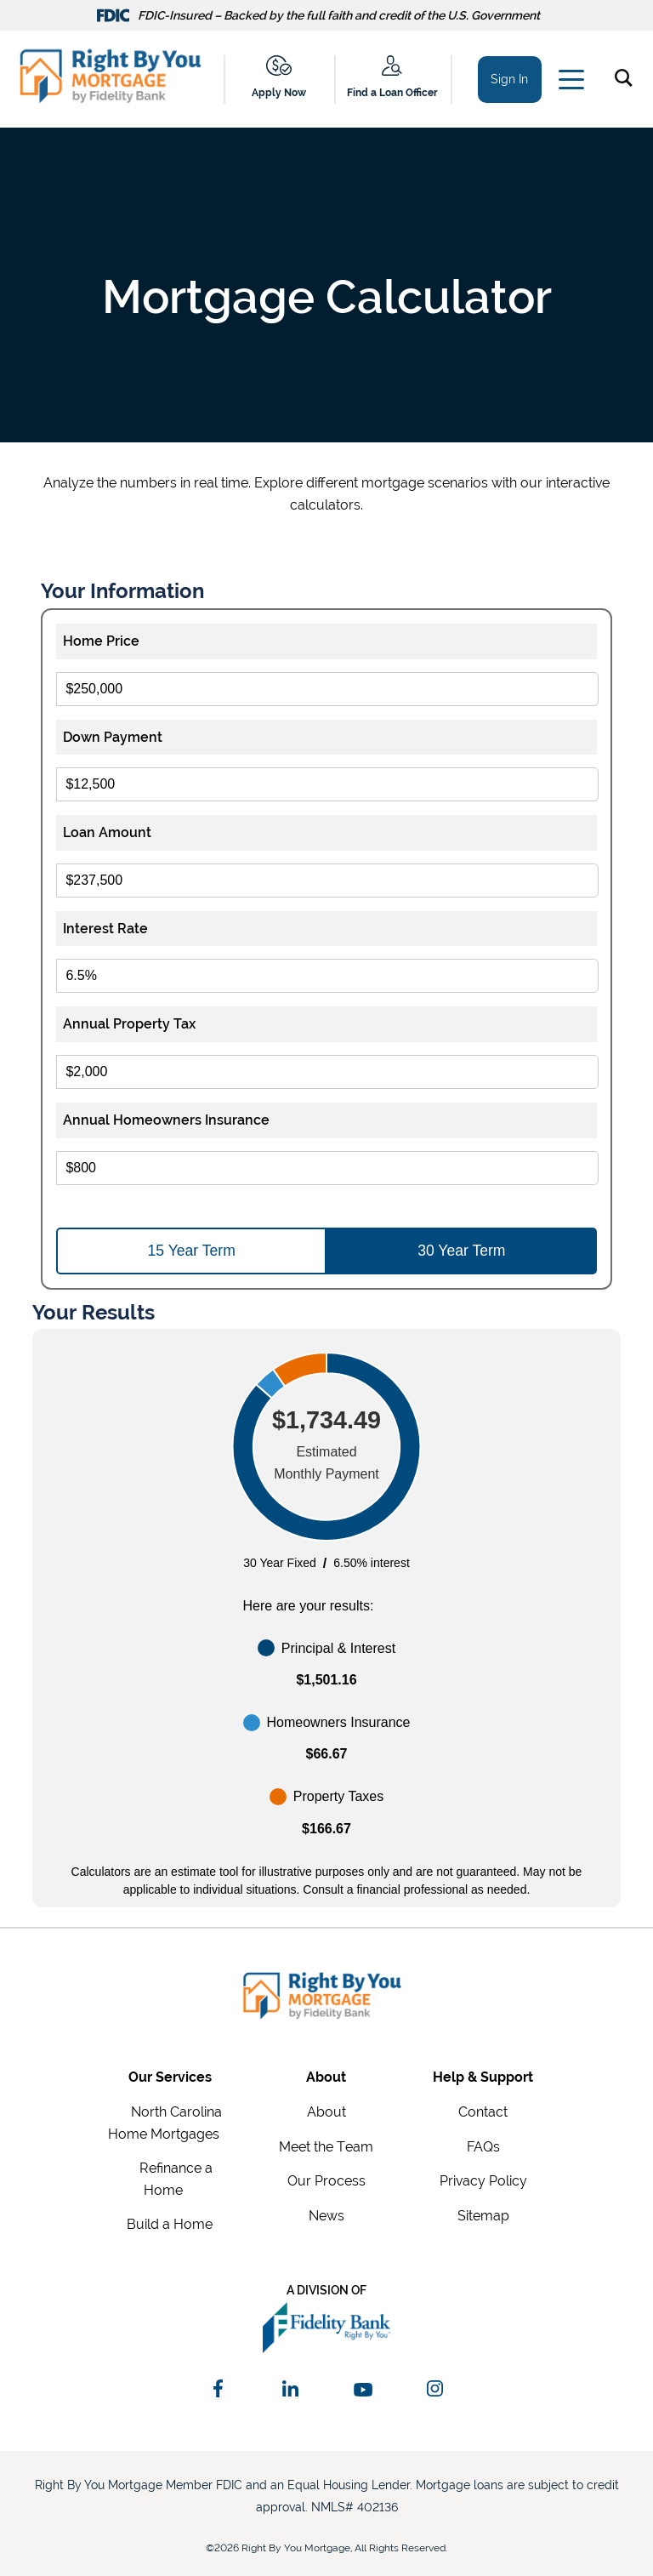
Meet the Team (326, 2147)
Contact (483, 2112)
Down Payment (112, 737)
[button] (627, 81)
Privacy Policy (483, 2181)
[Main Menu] (569, 83)
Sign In (509, 79)
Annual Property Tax (129, 1024)
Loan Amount (107, 832)
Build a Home (170, 2224)
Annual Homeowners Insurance (166, 1120)
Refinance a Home (176, 2179)
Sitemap (483, 2216)
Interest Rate (105, 928)
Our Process (326, 2181)
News (326, 2216)
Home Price (101, 641)
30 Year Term (461, 1250)
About (326, 2112)
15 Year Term (192, 1250)
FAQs (483, 2147)
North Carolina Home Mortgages (165, 2123)
